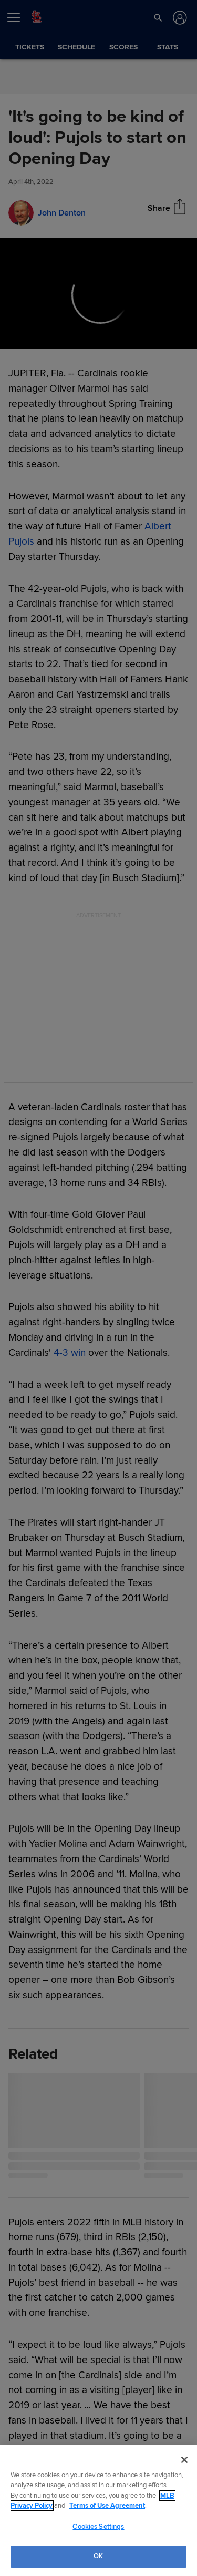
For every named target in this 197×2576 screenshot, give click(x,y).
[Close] (184, 2459)
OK (98, 2556)
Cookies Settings (98, 2526)
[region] (98, 2510)
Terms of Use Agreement (107, 2505)
